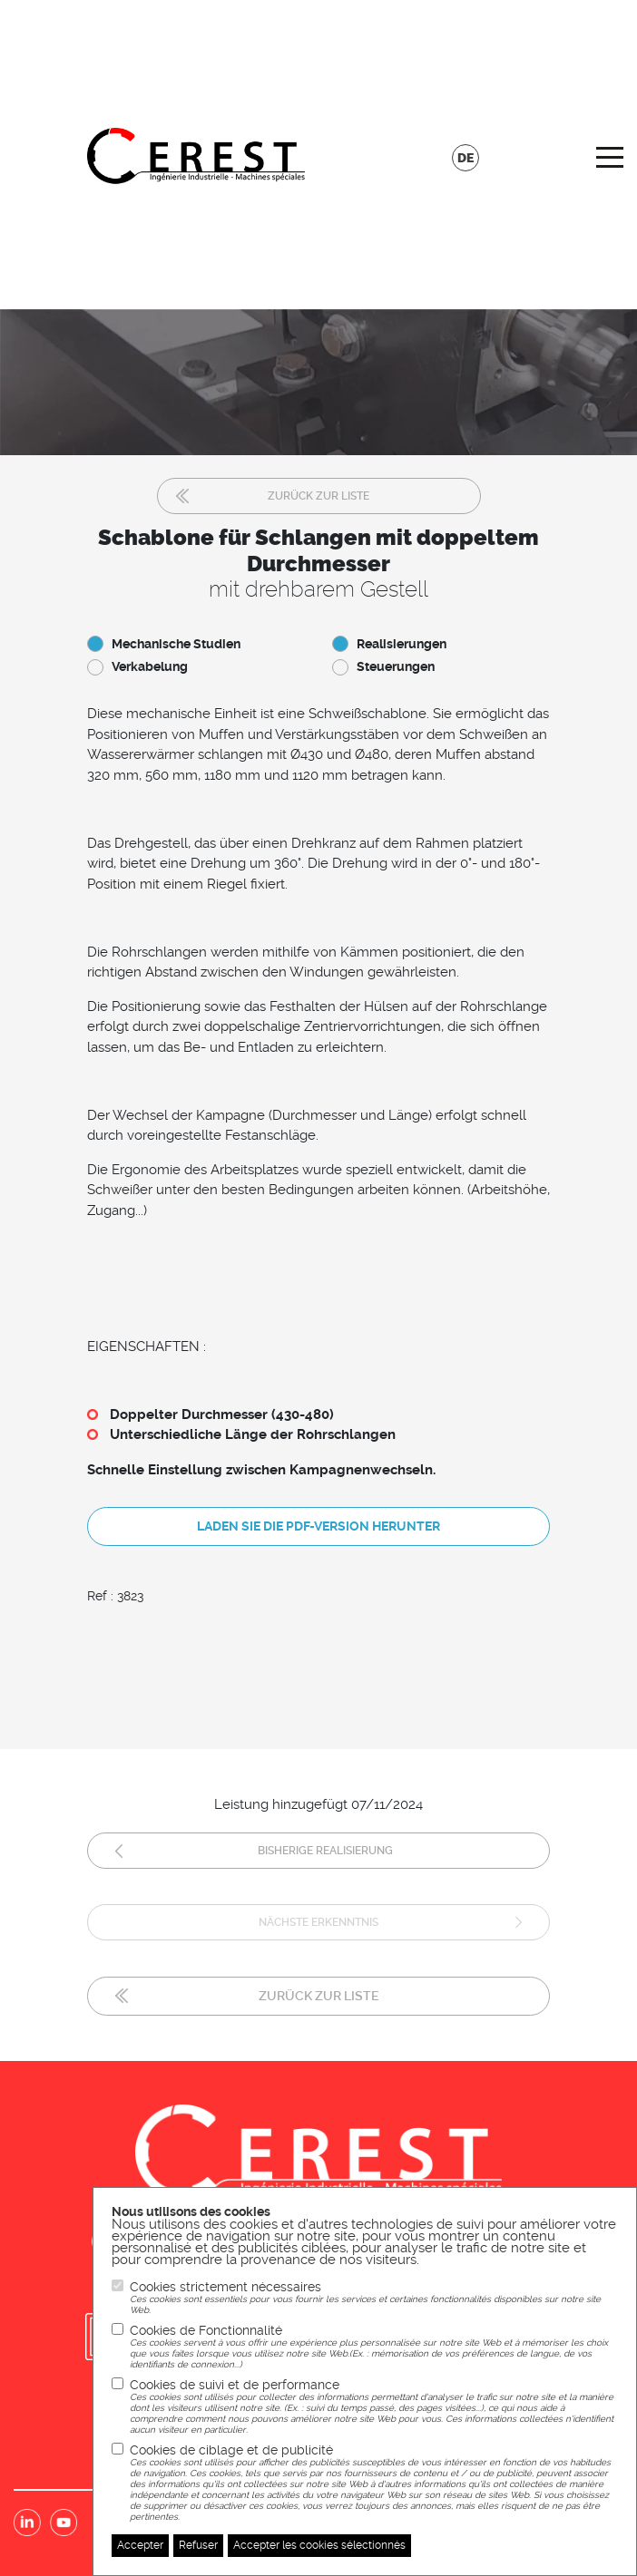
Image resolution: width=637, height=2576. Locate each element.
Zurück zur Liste (318, 496)
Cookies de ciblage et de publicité (374, 2483)
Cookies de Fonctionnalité (374, 2346)
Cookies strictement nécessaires (374, 2298)
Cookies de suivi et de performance (374, 2406)
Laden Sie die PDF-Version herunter (318, 1526)
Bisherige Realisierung (325, 1850)
